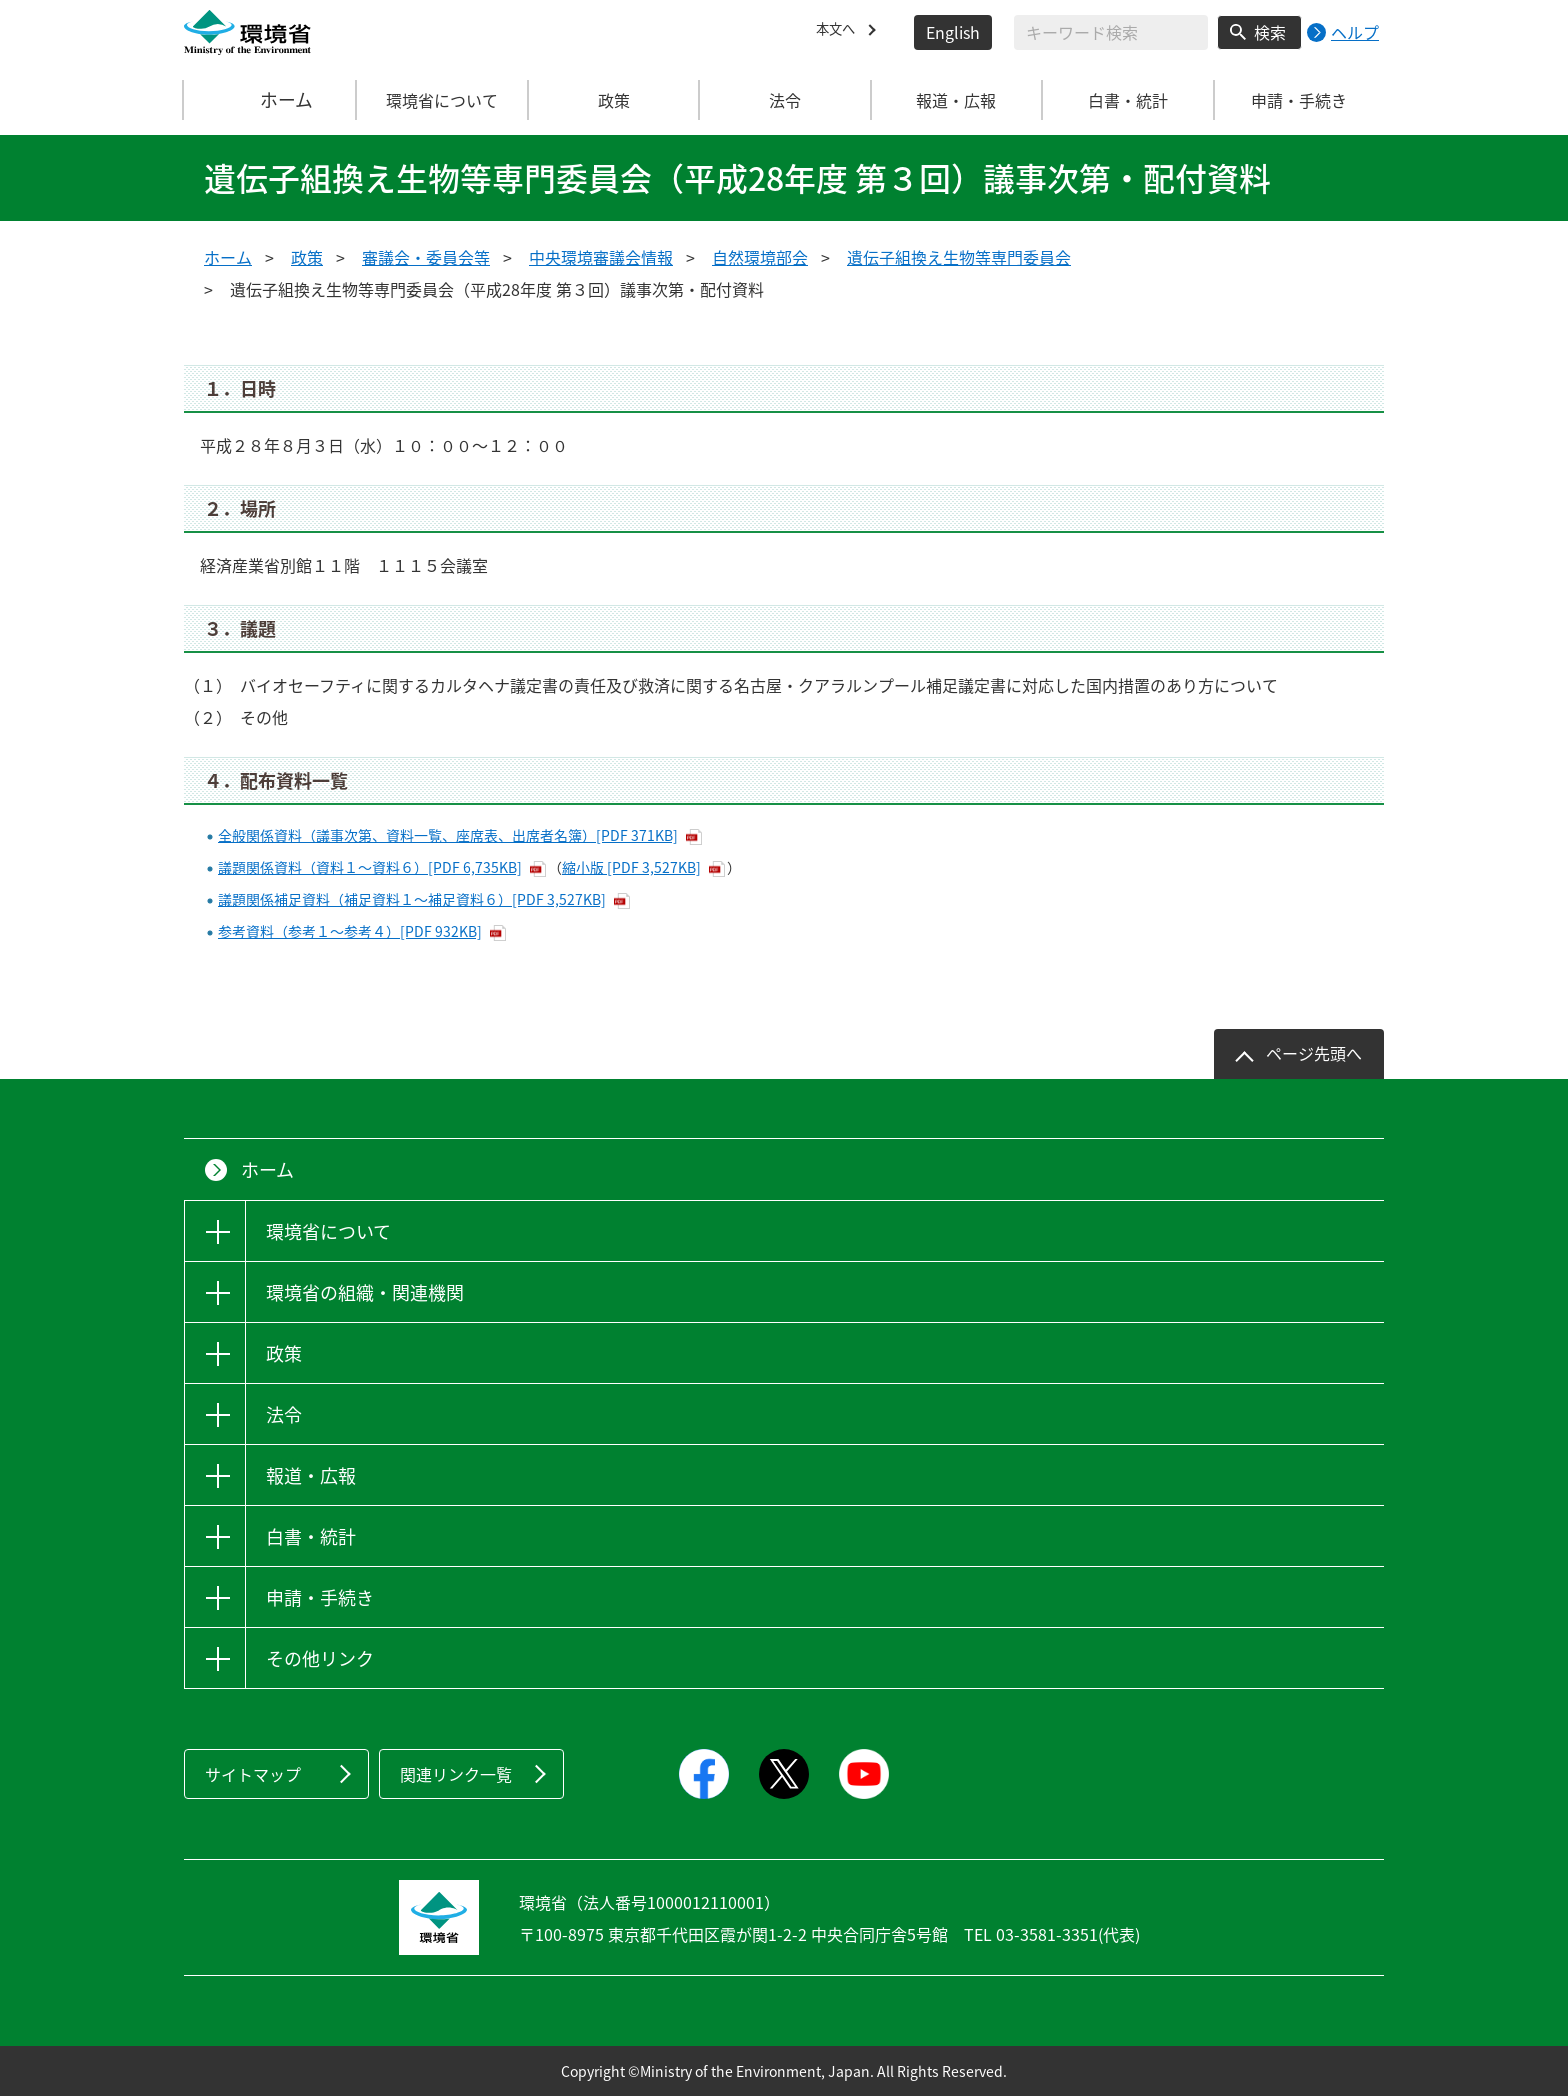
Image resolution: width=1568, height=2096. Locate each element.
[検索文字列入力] (1111, 32)
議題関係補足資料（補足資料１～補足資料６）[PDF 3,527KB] (412, 899)
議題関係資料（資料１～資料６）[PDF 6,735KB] (370, 867)
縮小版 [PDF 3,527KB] (631, 867)
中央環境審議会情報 (601, 257)
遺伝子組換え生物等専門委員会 (959, 257)
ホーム (271, 100)
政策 (307, 257)
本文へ (840, 32)
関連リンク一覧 (456, 1774)
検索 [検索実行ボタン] (1270, 32)
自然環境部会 (760, 257)
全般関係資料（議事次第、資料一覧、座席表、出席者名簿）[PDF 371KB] (448, 835)
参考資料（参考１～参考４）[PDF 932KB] (350, 931)
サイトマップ (253, 1774)
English (953, 32)
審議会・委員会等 (426, 257)
